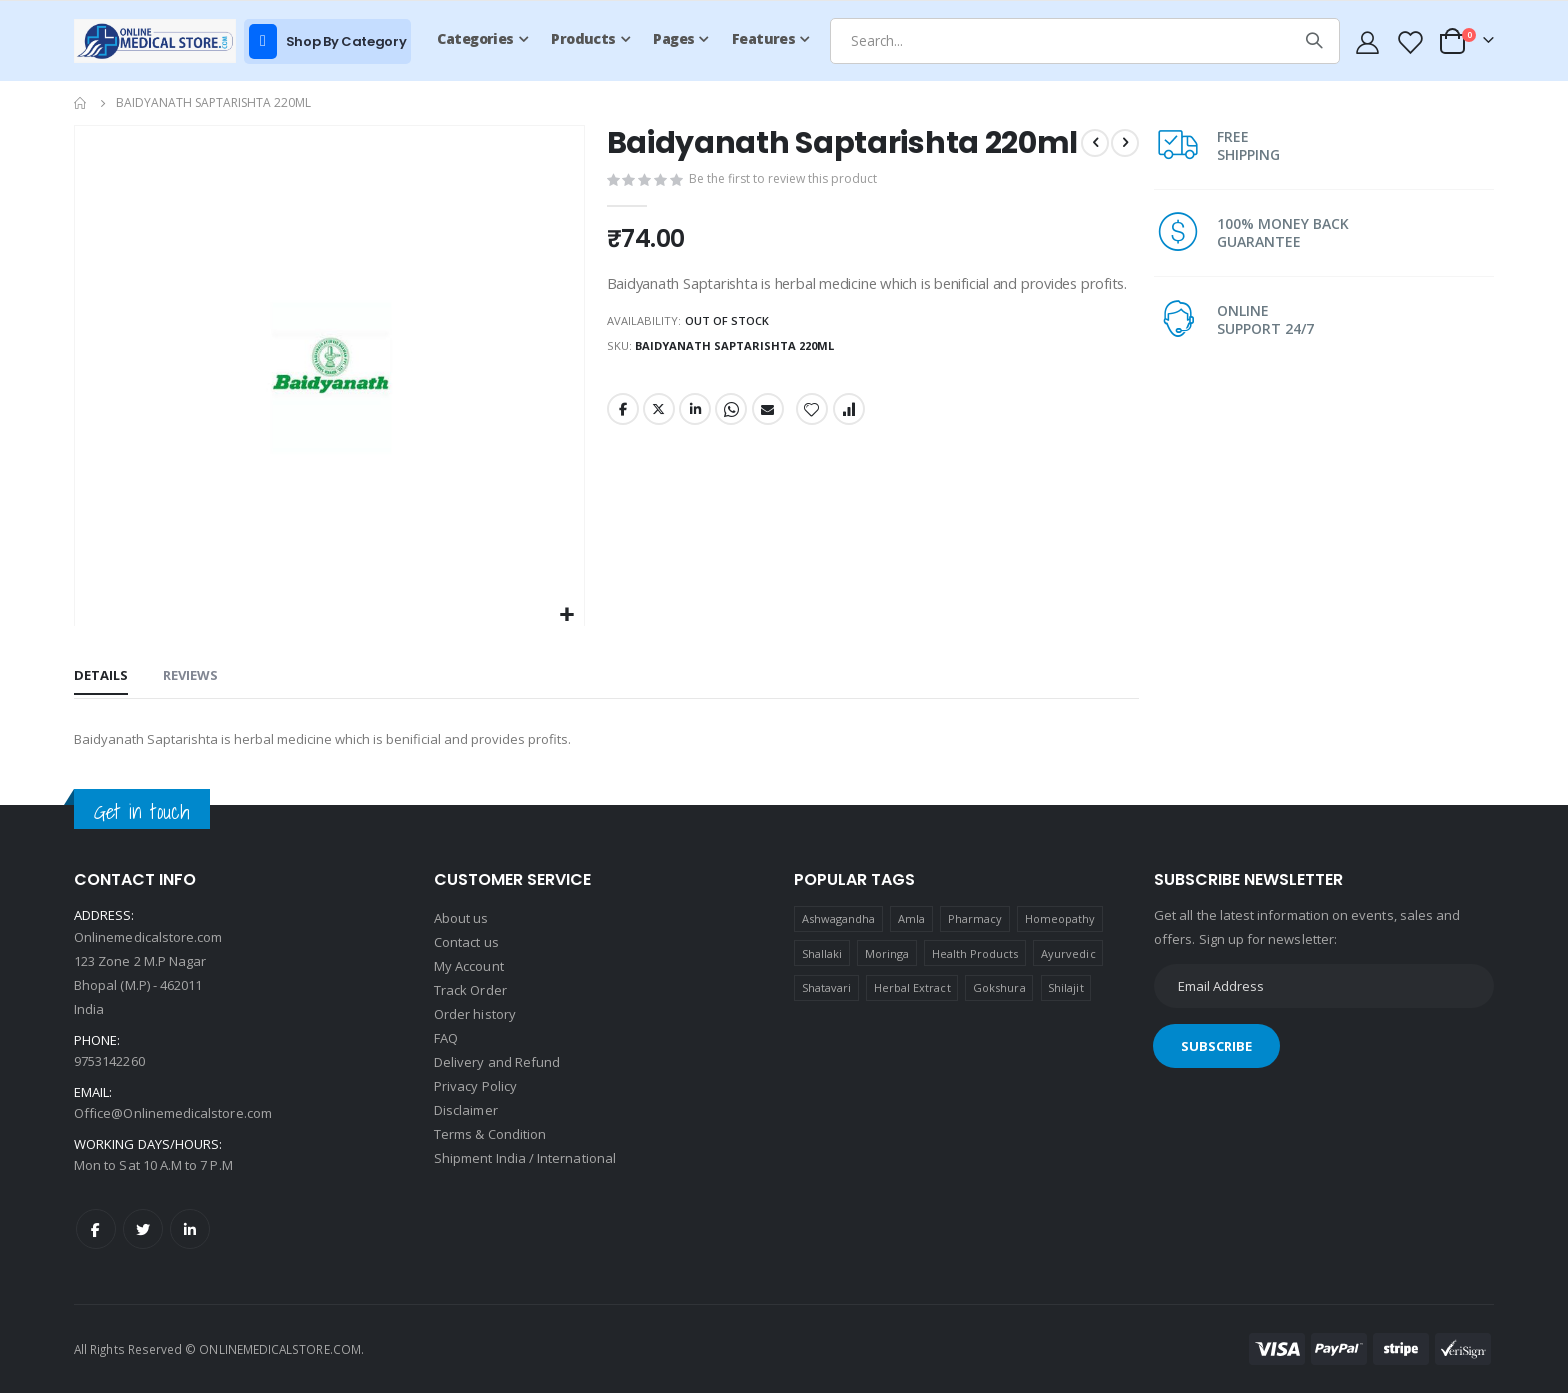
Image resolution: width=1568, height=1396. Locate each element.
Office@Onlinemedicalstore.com (173, 1116)
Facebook (620, 485)
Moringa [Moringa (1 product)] (887, 956)
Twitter (657, 485)
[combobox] (1085, 41)
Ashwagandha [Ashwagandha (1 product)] (839, 921)
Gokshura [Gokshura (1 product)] (999, 990)
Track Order (470, 993)
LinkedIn (695, 485)
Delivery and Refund (497, 1065)
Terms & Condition (490, 1137)
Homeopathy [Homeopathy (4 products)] (1060, 921)
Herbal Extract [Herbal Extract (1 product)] (912, 990)
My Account (469, 969)
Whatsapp (732, 485)
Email (769, 485)
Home (81, 103)
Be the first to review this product (786, 217)
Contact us (466, 945)
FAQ (446, 1041)
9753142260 (109, 1064)
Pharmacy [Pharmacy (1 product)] (975, 921)
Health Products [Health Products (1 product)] (975, 956)
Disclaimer (466, 1113)
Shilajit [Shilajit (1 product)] (1066, 990)
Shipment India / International (525, 1161)
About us (461, 921)
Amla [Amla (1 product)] (911, 921)
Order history (475, 1017)
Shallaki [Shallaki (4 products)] (822, 956)
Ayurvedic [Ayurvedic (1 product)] (1068, 956)
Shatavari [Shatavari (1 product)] (827, 990)
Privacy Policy (475, 1089)
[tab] (101, 678)
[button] (564, 615)
